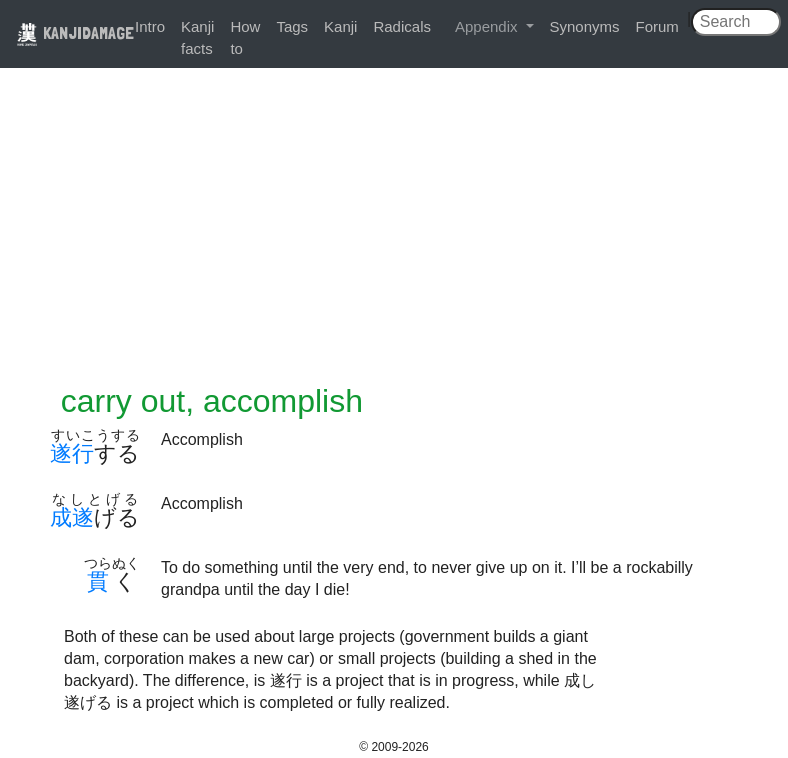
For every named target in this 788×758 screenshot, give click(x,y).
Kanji (340, 26)
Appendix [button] (488, 26)
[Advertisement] (394, 232)
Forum (657, 26)
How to (245, 37)
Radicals (402, 26)
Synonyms (585, 26)
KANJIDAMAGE (75, 32)
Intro (150, 26)
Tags (292, 26)
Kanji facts (197, 37)
